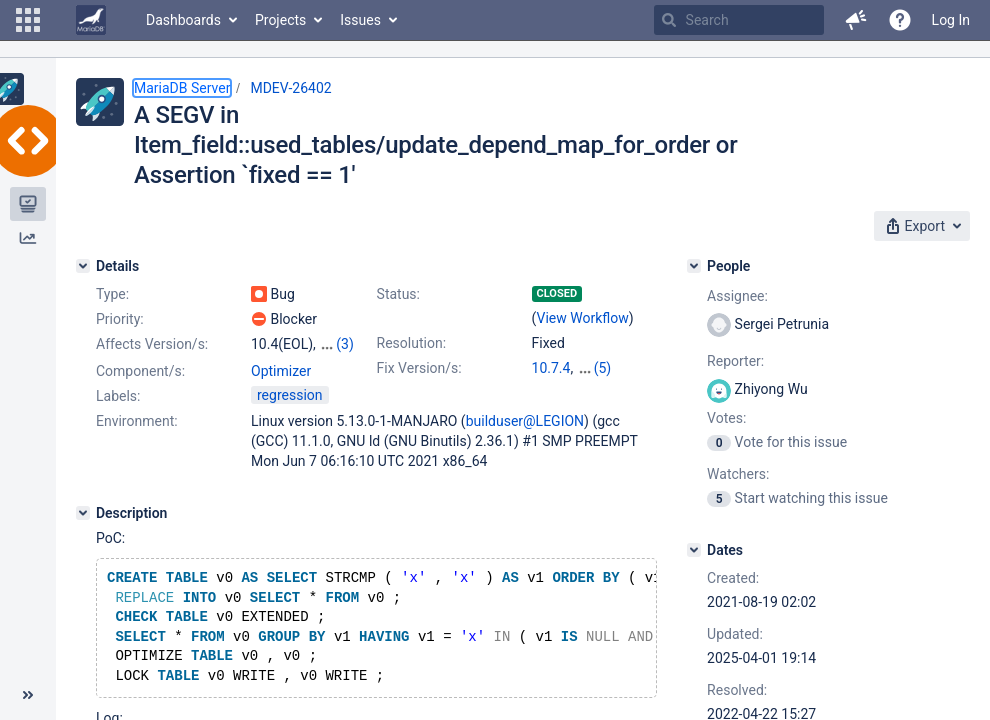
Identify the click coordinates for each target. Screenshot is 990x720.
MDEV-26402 (290, 88)
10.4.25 (600, 368)
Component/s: (140, 371)
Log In (951, 20)
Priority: (120, 319)
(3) (345, 344)
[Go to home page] (91, 20)
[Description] (83, 513)
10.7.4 (551, 368)
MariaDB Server (182, 88)
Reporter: (735, 361)
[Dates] (694, 550)
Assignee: (737, 296)
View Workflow (583, 318)
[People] (694, 266)
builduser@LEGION (525, 421)
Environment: (137, 421)
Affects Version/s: (152, 344)
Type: (112, 294)
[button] (28, 20)
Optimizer (281, 371)
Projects (280, 20)
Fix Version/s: (419, 368)
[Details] (83, 266)
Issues (360, 20)
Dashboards (183, 20)
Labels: (118, 396)
